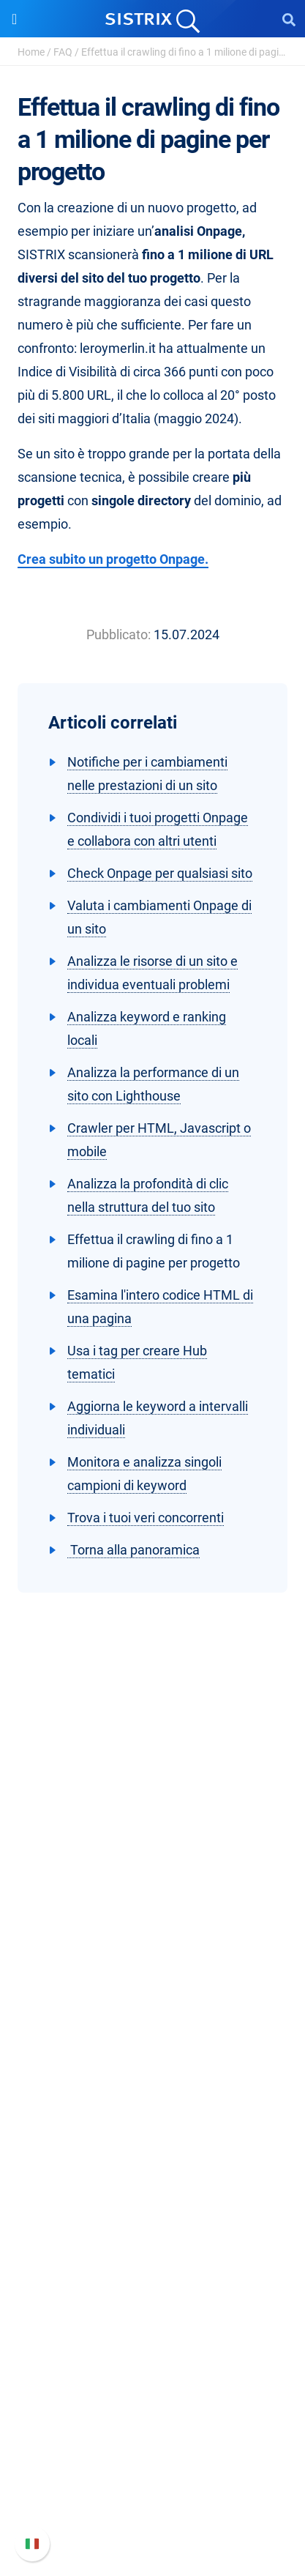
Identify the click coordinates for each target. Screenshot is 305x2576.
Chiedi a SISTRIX (152, 2226)
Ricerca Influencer (152, 2152)
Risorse (152, 2198)
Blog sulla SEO (153, 2297)
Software (152, 2054)
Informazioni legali (153, 2008)
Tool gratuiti (152, 2320)
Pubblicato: (118, 634)
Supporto (153, 2389)
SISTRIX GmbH (153, 1886)
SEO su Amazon (153, 2129)
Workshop (152, 2250)
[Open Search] (289, 19)
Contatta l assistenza (152, 2488)
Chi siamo (152, 1914)
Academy (153, 2273)
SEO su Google (152, 2105)
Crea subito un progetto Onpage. (113, 559)
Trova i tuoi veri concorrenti (145, 1517)
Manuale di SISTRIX (153, 2417)
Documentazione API (153, 2464)
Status (153, 2511)
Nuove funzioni (152, 2441)
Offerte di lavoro (153, 1938)
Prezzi (152, 2082)
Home (31, 52)
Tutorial (153, 2343)
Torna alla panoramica (133, 1549)
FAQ (62, 52)
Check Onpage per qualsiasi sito (159, 873)
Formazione (152, 1961)
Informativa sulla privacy (152, 1985)
